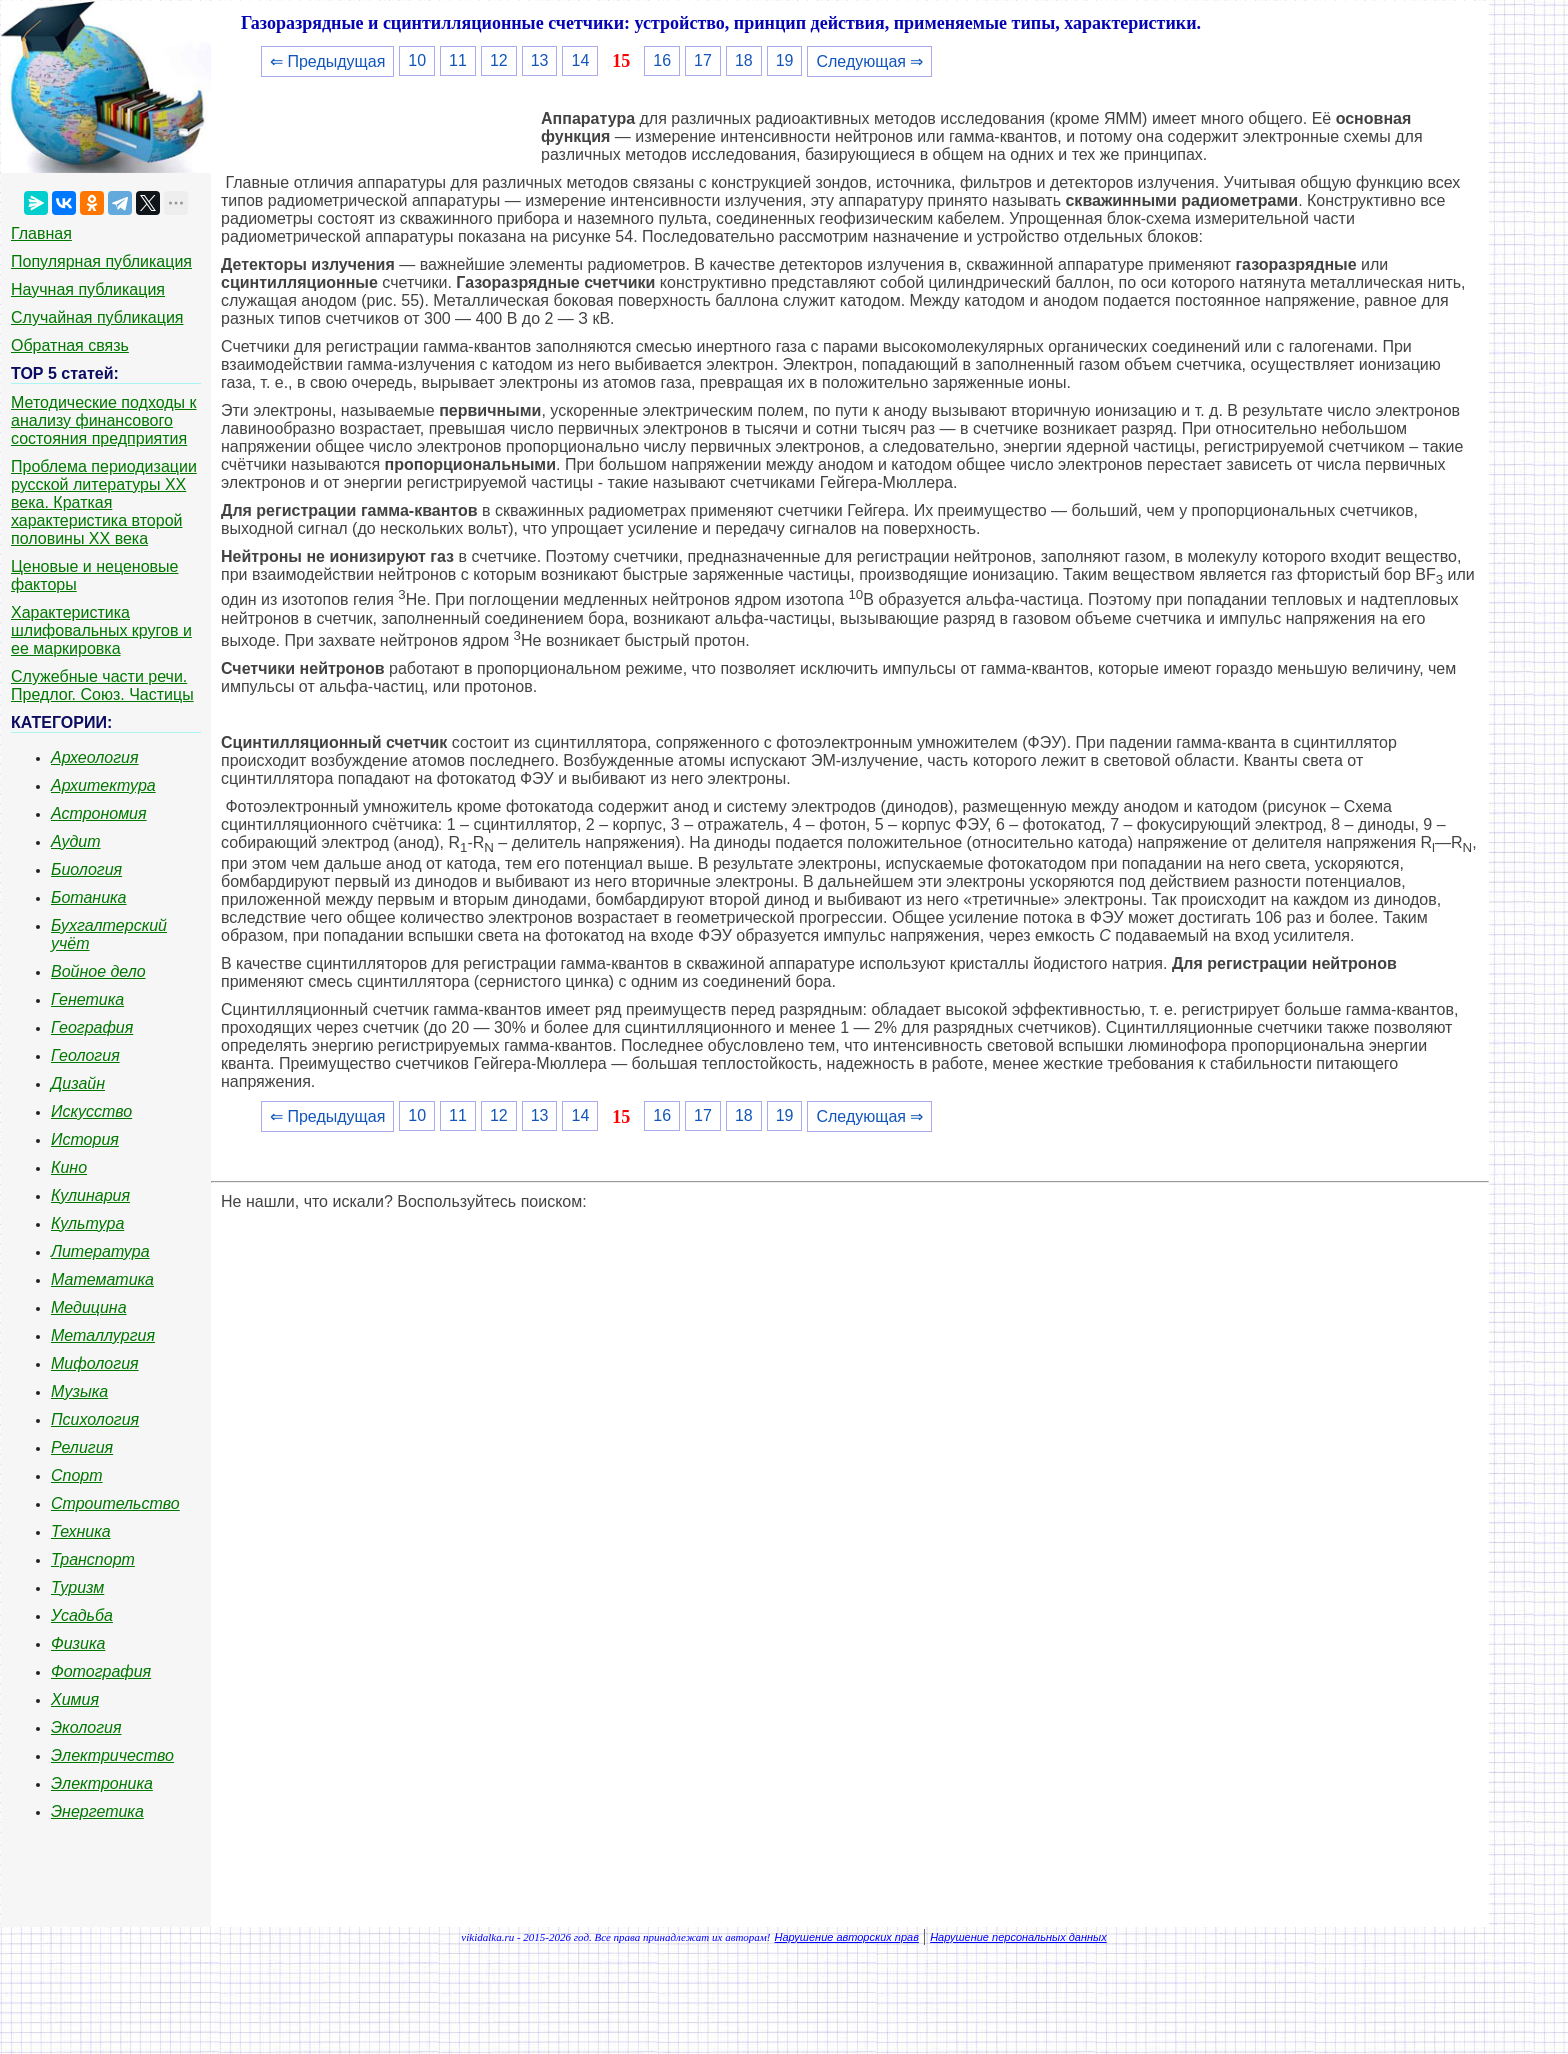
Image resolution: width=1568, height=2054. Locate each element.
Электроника (102, 1783)
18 (744, 60)
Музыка (79, 1391)
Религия (82, 1447)
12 (499, 60)
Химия (75, 1699)
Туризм (77, 1587)
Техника (81, 1531)
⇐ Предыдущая (327, 61)
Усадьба (82, 1615)
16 (662, 60)
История (85, 1139)
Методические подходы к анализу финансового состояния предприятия (104, 420)
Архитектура (103, 785)
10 (417, 60)
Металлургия (103, 1335)
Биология (86, 869)
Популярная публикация (101, 261)
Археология (95, 757)
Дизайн (78, 1083)
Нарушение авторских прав (847, 1937)
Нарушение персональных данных (1018, 1937)
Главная (41, 233)
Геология (85, 1055)
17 (703, 60)
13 (540, 60)
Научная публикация (88, 289)
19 (785, 60)
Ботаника (89, 897)
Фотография (101, 1671)
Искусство (91, 1111)
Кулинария (90, 1195)
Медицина (89, 1307)
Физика (78, 1643)
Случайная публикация (97, 317)
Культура (87, 1223)
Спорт (77, 1475)
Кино (69, 1167)
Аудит (76, 841)
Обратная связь (70, 345)
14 (580, 60)
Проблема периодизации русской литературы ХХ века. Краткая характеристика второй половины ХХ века (104, 502)
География (92, 1027)
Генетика (87, 999)
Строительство (115, 1503)
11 (458, 60)
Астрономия (99, 813)
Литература (100, 1251)
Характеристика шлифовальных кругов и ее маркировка (101, 630)
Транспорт (93, 1559)
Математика (102, 1279)
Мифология (95, 1363)
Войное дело (98, 971)
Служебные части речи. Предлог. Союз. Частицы (102, 685)
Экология (86, 1727)
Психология (95, 1419)
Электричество (112, 1755)
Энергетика (97, 1811)
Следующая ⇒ (869, 61)
